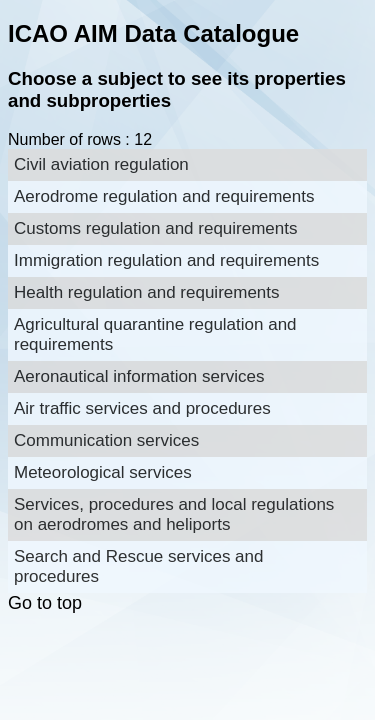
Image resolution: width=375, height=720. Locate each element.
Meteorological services (103, 472)
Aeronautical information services (139, 376)
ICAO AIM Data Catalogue (153, 33)
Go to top (45, 603)
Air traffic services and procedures (142, 408)
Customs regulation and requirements (155, 228)
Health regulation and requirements (147, 292)
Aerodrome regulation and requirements (164, 196)
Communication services (106, 440)
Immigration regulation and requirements (166, 260)
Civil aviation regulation (101, 164)
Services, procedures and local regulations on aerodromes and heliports (174, 514)
